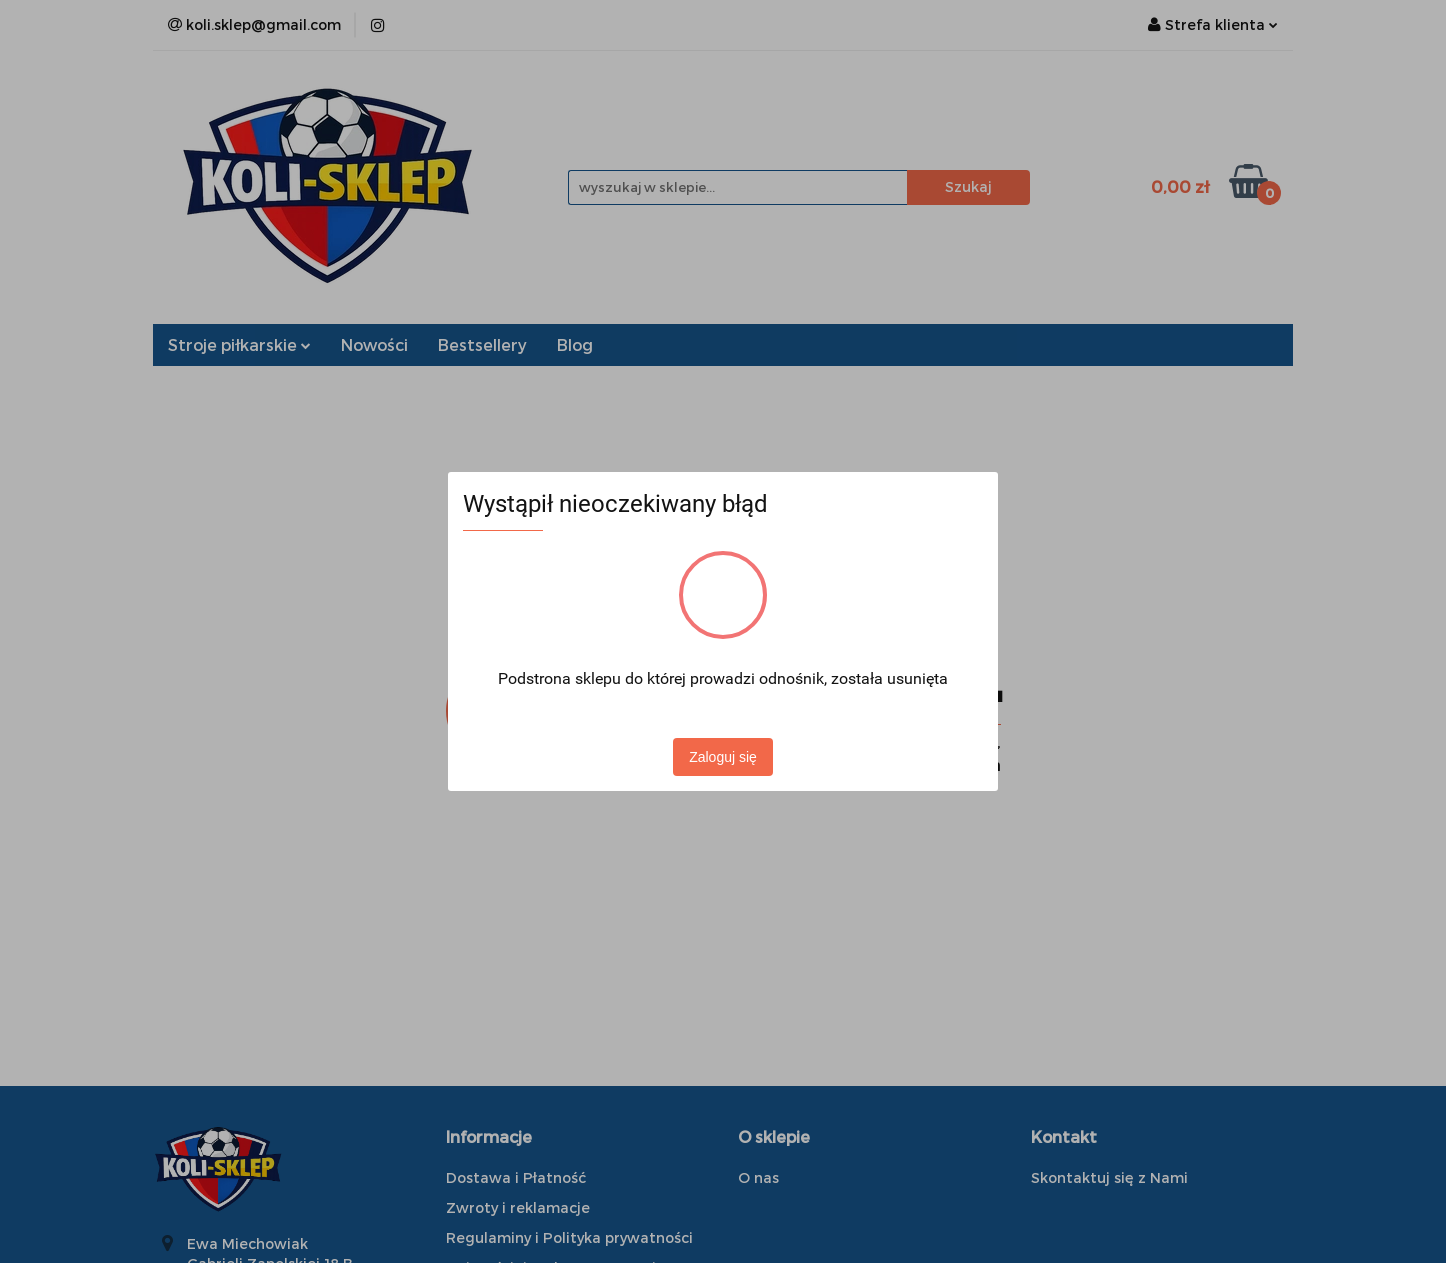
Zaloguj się (723, 757)
